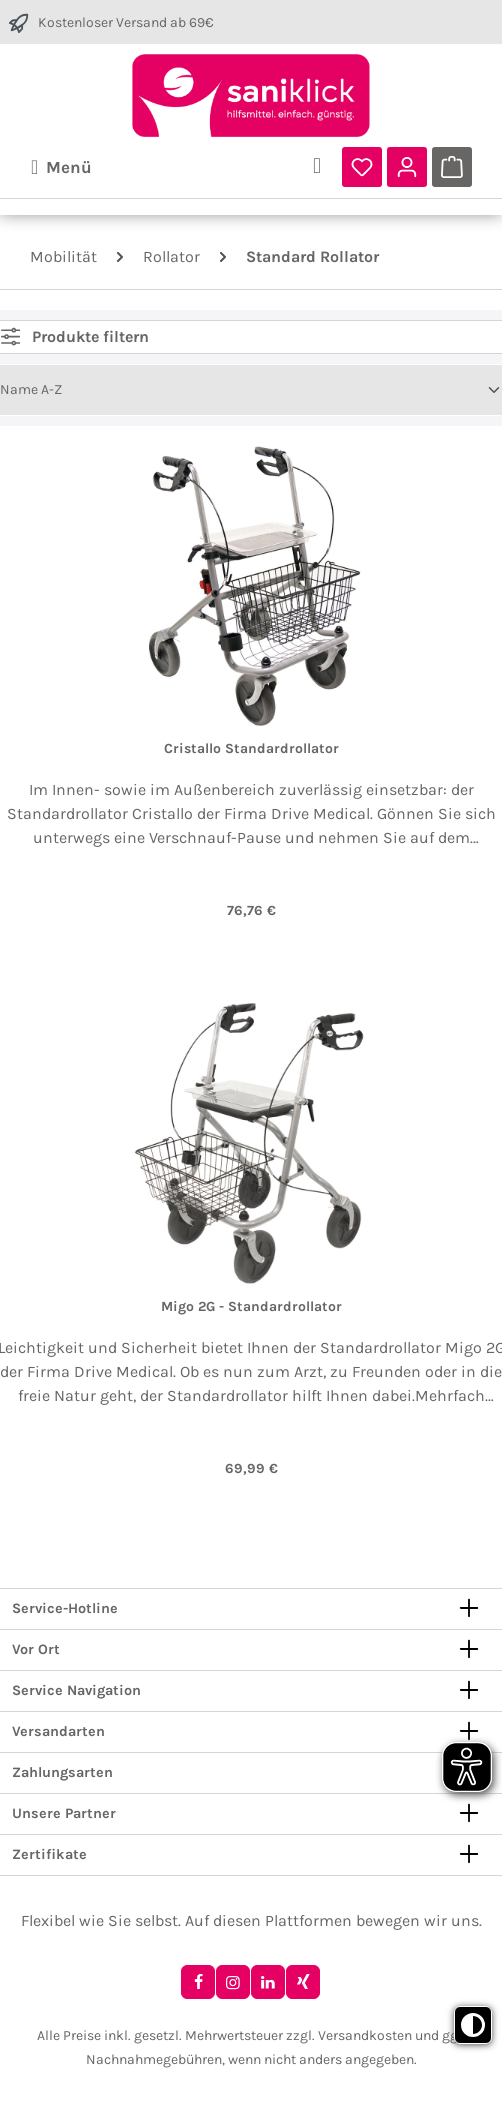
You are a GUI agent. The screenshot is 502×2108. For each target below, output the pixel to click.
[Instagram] (233, 1982)
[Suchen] (317, 167)
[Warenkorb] (452, 167)
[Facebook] (198, 1982)
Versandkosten (365, 2035)
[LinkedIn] (268, 1982)
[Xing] (303, 1982)
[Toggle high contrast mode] (473, 2025)
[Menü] (61, 167)
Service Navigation (76, 1691)
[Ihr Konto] (407, 167)
